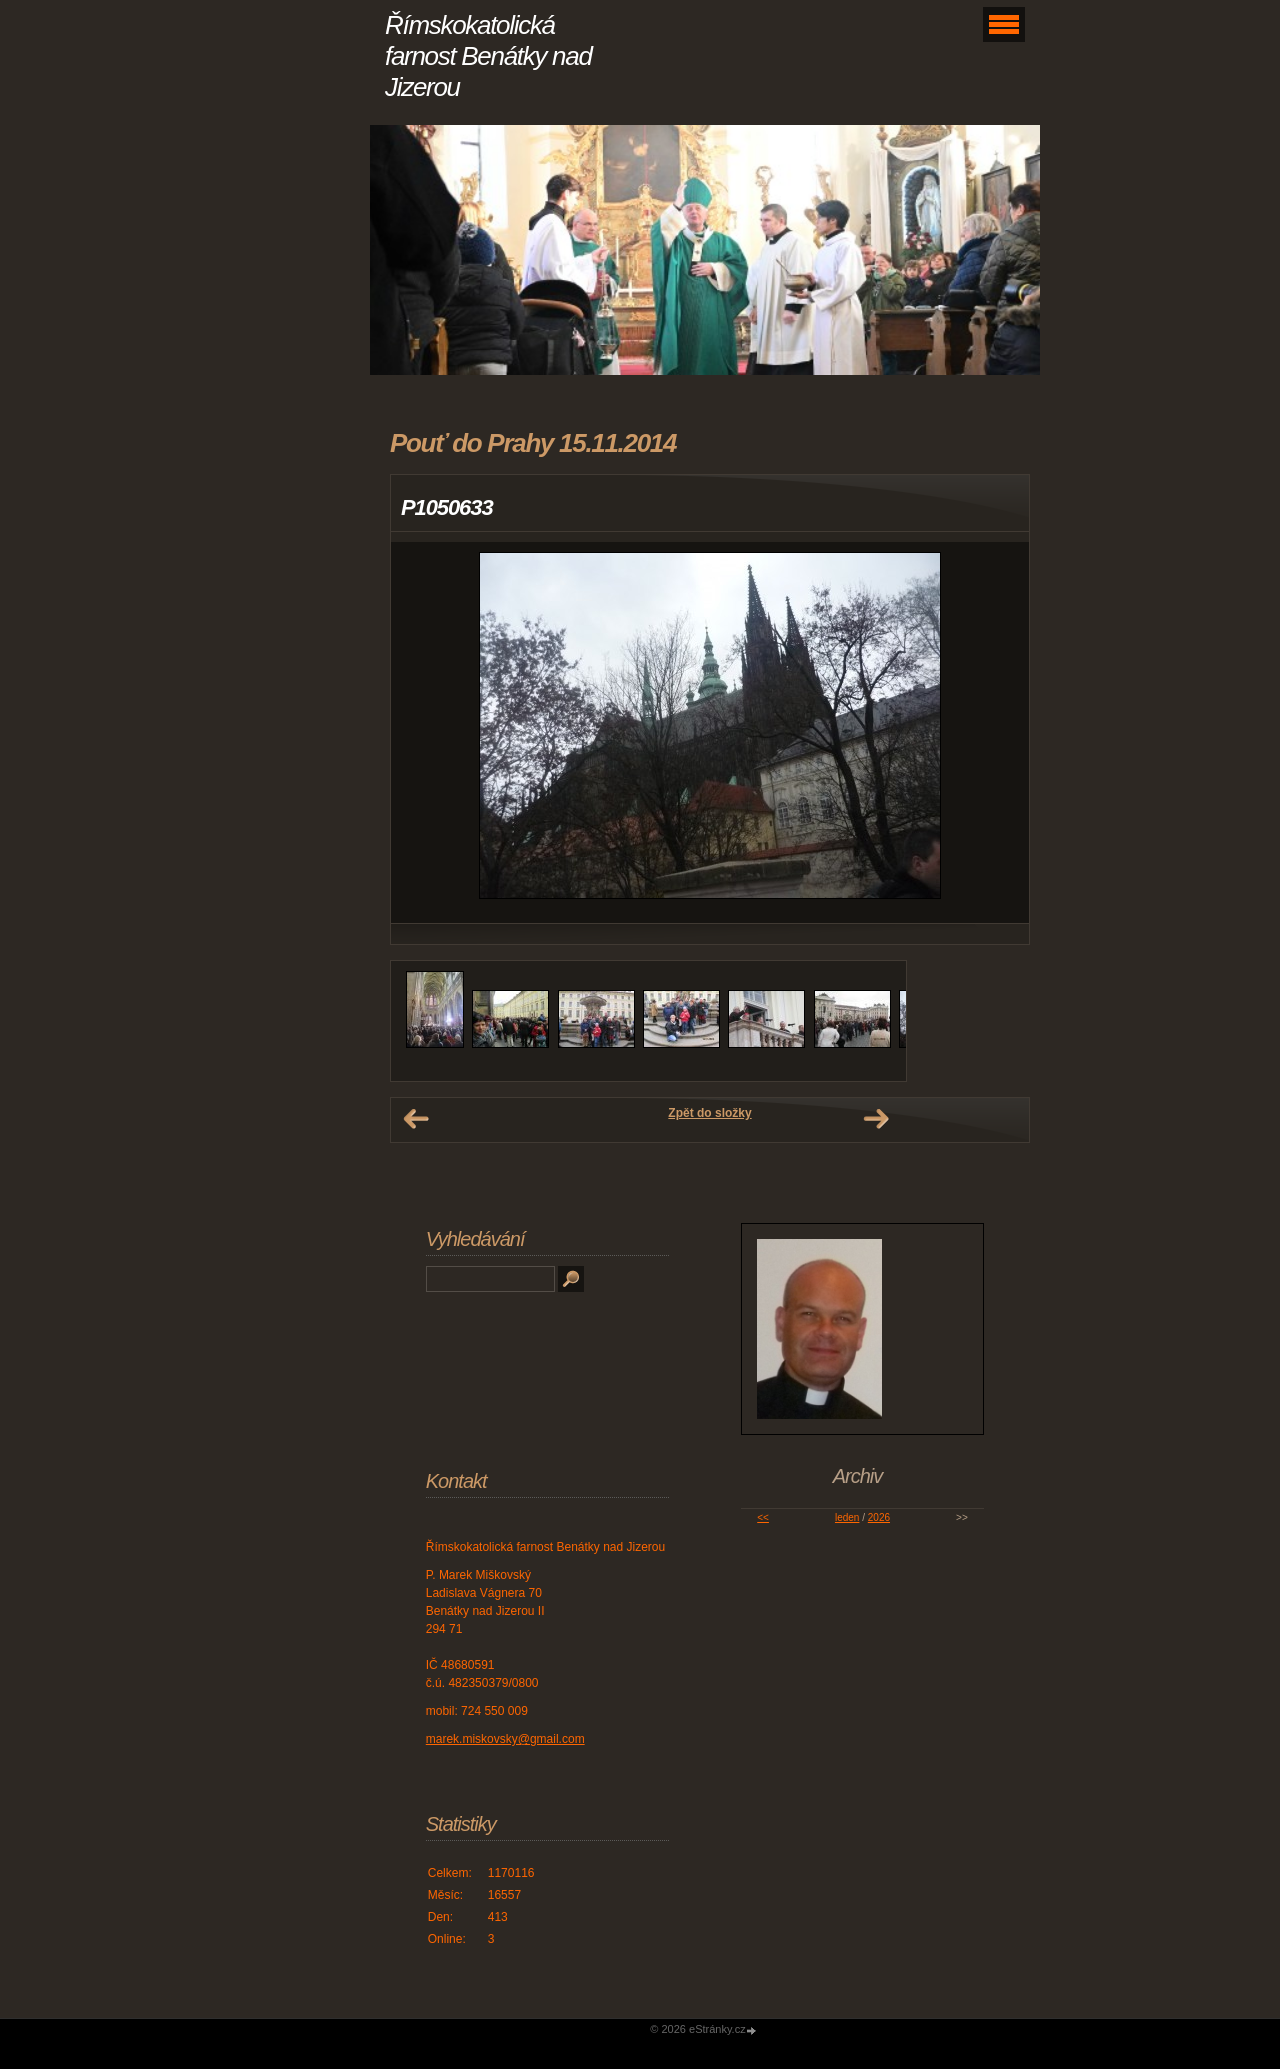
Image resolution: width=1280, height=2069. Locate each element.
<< (763, 1517)
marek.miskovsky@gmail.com (505, 1739)
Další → (876, 1119)
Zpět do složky (709, 1113)
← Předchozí (416, 1119)
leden (847, 1517)
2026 (879, 1517)
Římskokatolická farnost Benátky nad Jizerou (488, 56)
